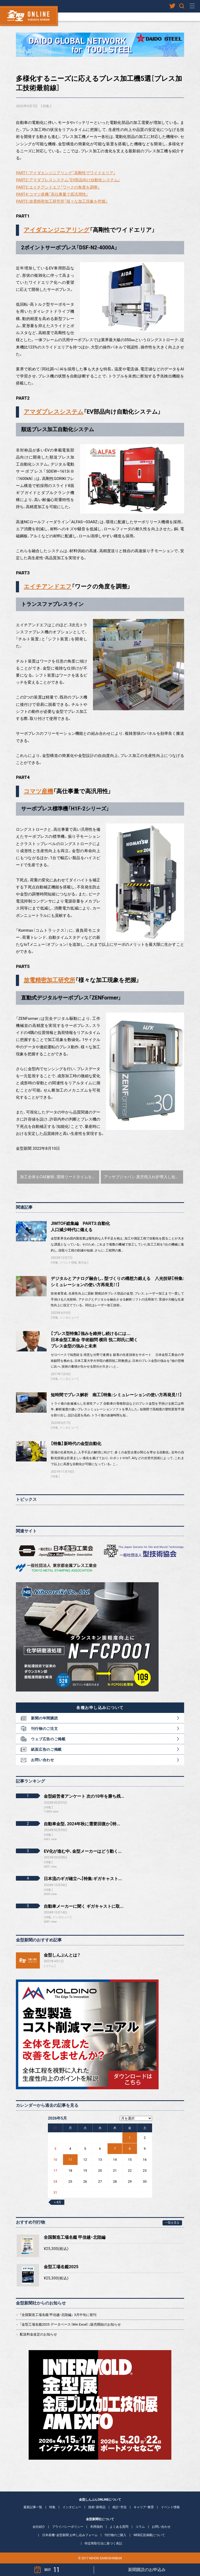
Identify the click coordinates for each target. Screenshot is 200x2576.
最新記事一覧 (32, 2507)
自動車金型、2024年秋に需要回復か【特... (82, 1823)
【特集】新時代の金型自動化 (76, 1443)
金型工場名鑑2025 (61, 2266)
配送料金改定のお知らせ (38, 2334)
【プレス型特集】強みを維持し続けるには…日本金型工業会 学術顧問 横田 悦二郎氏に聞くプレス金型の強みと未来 (94, 1339)
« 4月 (57, 2202)
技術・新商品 (96, 2507)
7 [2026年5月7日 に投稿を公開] (115, 2149)
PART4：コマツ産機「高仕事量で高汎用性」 (52, 194)
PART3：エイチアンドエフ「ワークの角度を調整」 (58, 187)
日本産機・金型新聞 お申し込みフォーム (70, 2535)
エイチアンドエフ (48, 586)
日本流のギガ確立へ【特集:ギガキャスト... (83, 1878)
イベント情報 (68, 1262)
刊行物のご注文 (44, 1728)
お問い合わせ (42, 1760)
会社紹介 (39, 2527)
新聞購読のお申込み (147, 2569)
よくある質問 (119, 2527)
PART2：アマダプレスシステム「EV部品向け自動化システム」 (68, 180)
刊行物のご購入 (115, 2535)
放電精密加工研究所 (49, 980)
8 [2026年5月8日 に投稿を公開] (130, 2149)
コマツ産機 (38, 791)
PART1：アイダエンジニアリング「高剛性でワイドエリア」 (65, 173)
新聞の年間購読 (44, 1718)
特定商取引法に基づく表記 (103, 2543)
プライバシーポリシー (67, 2527)
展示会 (82, 1262)
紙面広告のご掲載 (46, 1749)
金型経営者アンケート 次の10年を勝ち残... (84, 1796)
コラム (49, 1966)
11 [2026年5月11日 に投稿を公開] (70, 2160)
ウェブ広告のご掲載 (48, 1739)
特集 (46, 106)
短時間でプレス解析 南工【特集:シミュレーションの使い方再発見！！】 (116, 1395)
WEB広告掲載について (149, 2535)
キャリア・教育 (144, 2507)
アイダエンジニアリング (57, 230)
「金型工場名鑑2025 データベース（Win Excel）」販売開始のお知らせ (70, 2324)
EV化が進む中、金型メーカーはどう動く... (82, 1851)
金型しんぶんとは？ (62, 1955)
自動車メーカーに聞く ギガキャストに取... (83, 1906)
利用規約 (96, 2527)
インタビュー (68, 1317)
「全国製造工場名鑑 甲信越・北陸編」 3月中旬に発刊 (58, 2315)
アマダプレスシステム (54, 411)
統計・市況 (120, 2507)
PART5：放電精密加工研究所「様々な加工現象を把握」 (62, 201)
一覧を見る (172, 2222)
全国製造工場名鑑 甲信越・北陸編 (74, 2237)
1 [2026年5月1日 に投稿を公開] (130, 2138)
